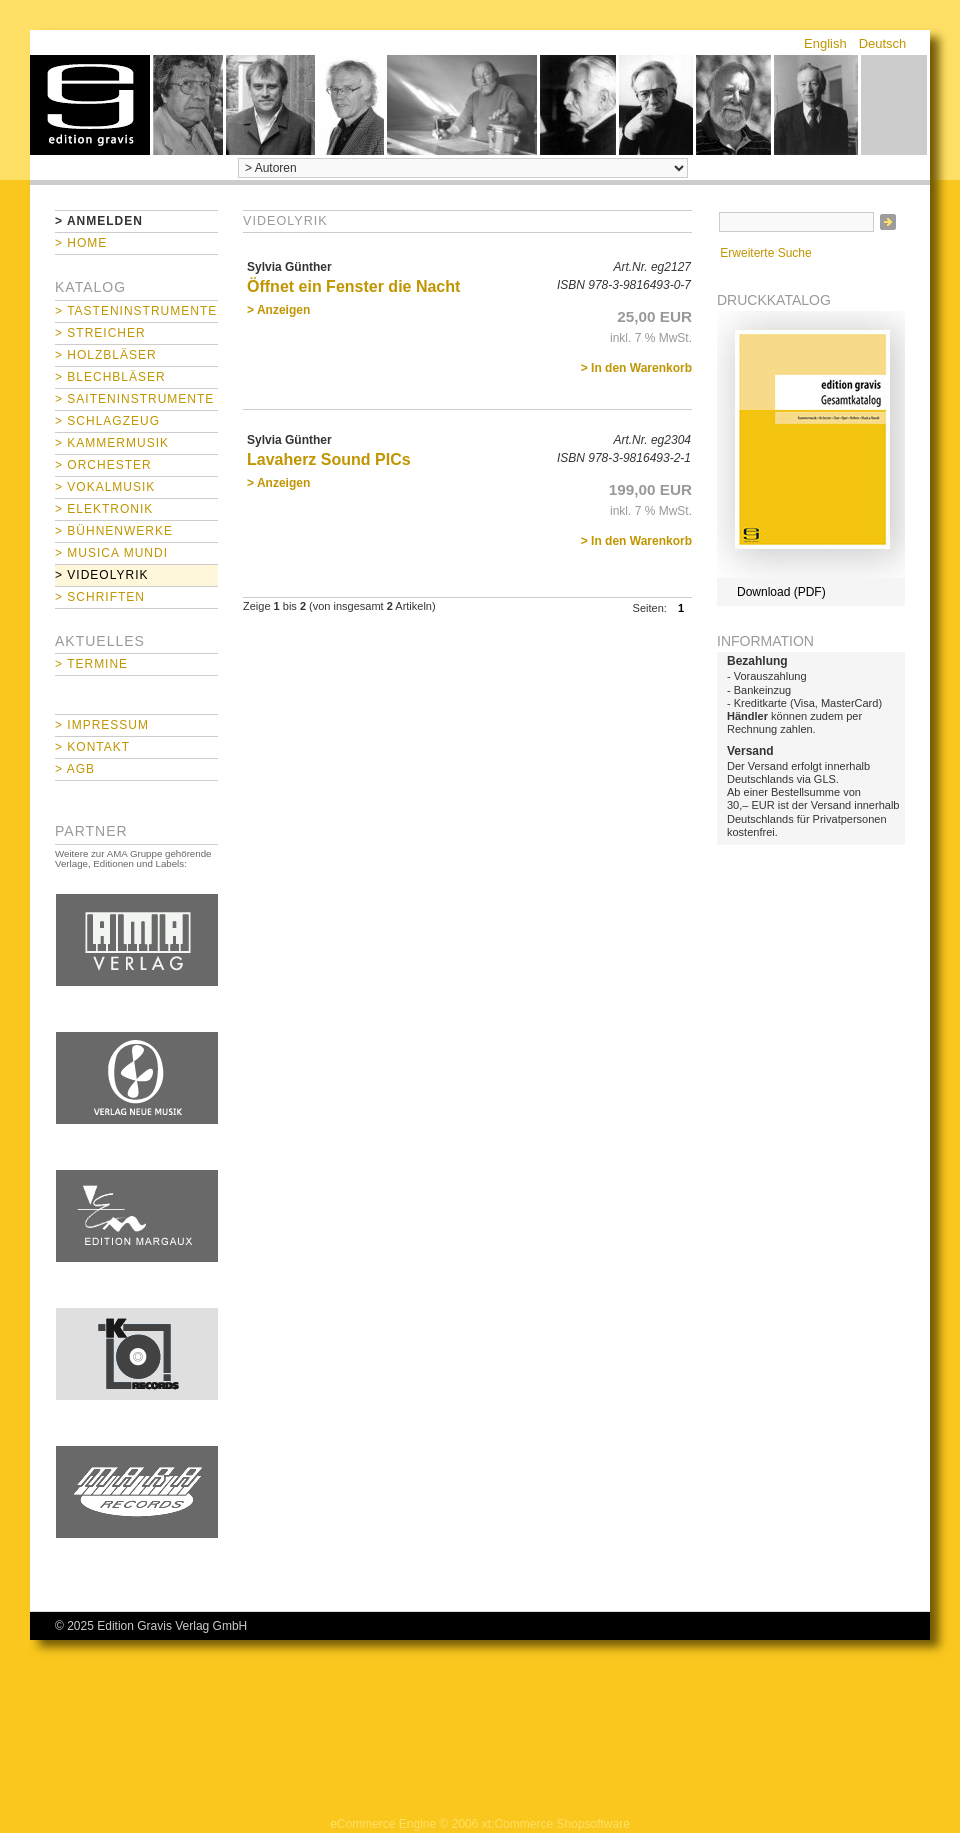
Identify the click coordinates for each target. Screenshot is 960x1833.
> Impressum (102, 725)
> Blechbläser (110, 377)
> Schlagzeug (107, 421)
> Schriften (100, 597)
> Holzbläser (106, 355)
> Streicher (100, 333)
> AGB (75, 769)
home (90, 105)
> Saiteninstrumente (134, 399)
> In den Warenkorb (636, 368)
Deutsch (883, 43)
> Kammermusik (112, 443)
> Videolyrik (101, 575)
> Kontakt (92, 747)
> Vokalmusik (105, 487)
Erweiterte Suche (765, 253)
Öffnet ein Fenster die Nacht (353, 286)
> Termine (91, 664)
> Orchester (103, 465)
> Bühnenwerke (114, 531)
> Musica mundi (111, 553)
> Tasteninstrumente (136, 311)
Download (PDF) (781, 592)
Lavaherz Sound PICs (329, 459)
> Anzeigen (278, 310)
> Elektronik (104, 509)
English (825, 43)
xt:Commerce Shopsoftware (556, 1824)
